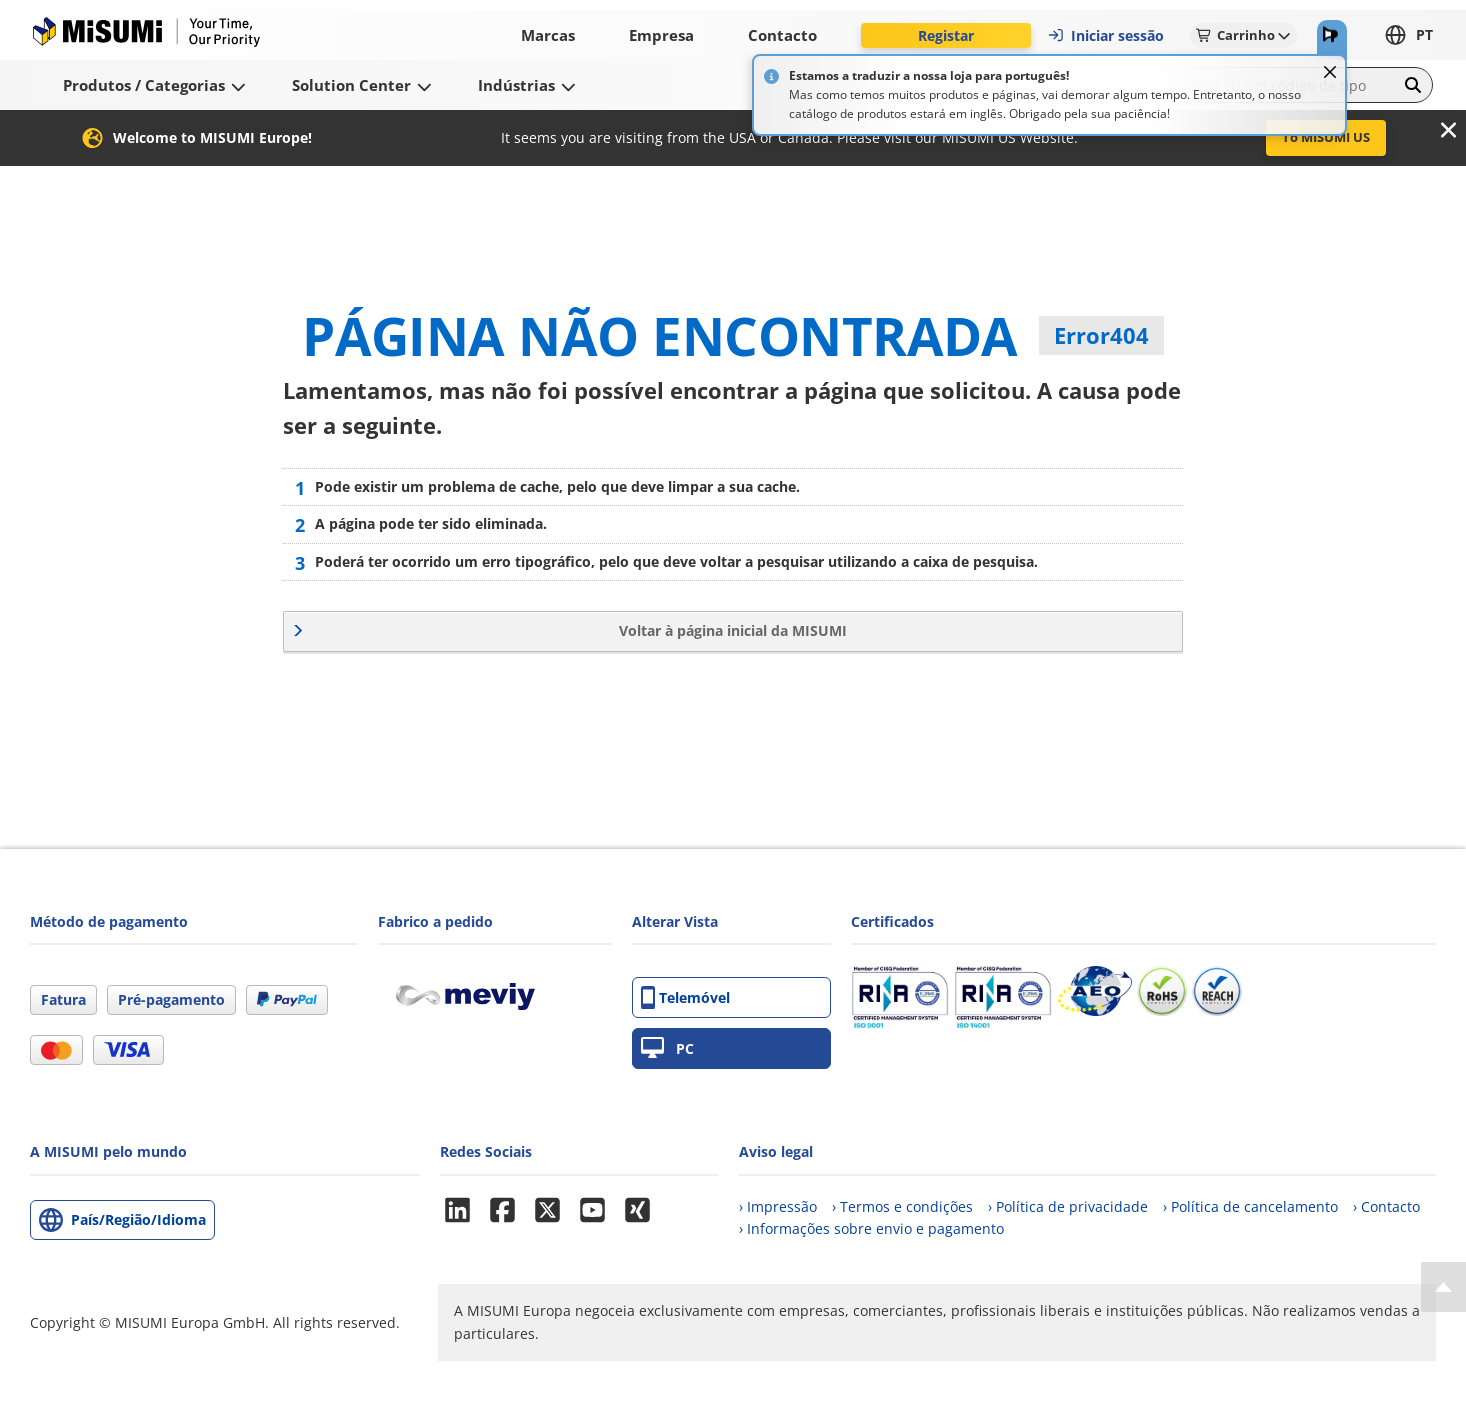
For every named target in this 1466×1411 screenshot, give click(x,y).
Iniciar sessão (1105, 35)
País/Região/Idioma (138, 1219)
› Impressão (778, 1206)
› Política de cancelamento (1250, 1206)
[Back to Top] (1443, 1287)
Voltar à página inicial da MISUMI (733, 630)
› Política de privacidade (1068, 1206)
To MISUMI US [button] (1326, 137)
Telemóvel (685, 997)
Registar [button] (946, 35)
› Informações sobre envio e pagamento (871, 1228)
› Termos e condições (902, 1206)
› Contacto (1386, 1206)
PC (667, 1048)
